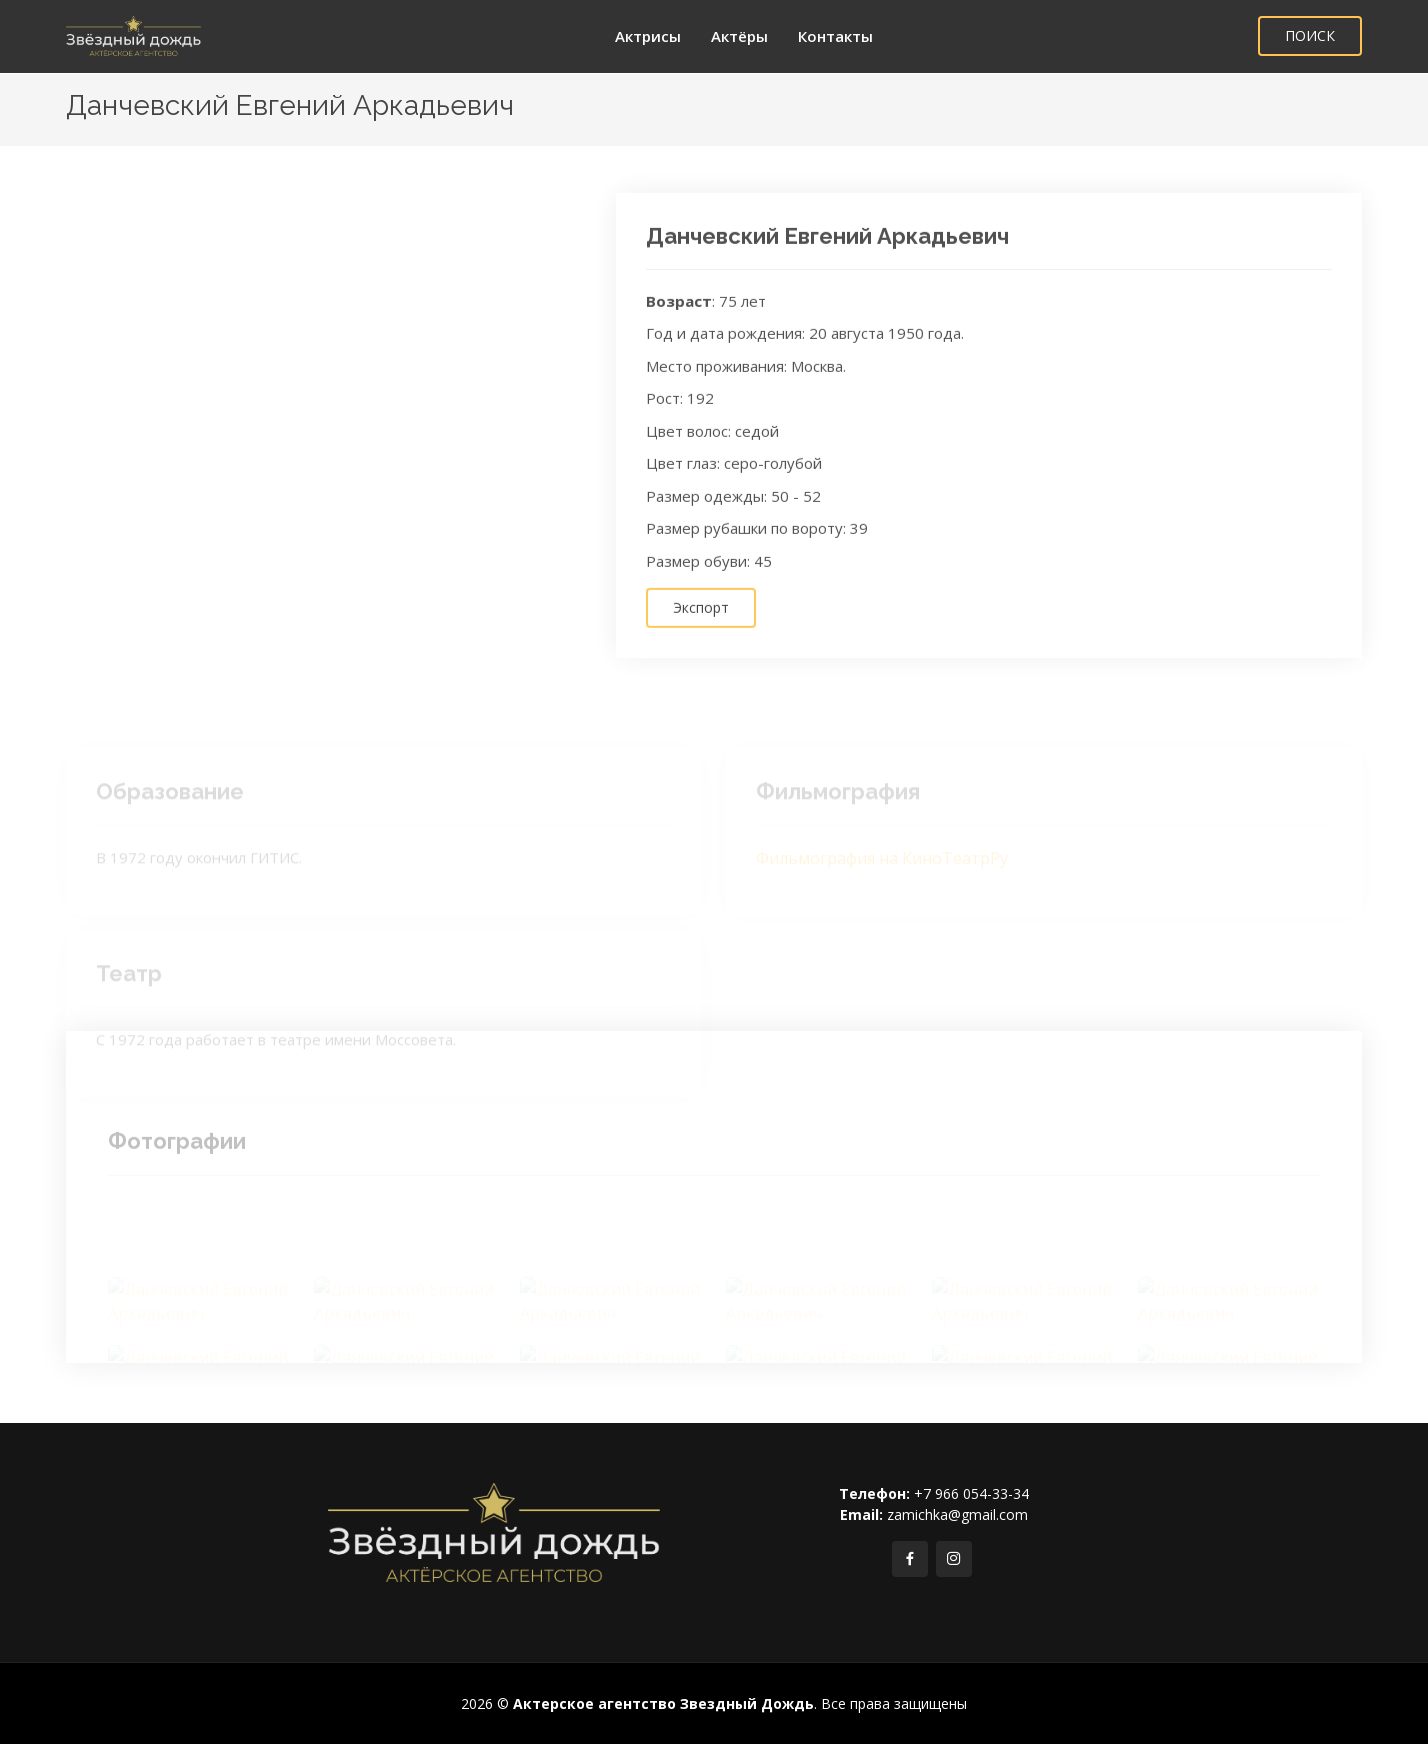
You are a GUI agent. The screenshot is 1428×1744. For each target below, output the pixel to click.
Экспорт (701, 624)
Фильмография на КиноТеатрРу (882, 872)
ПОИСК (1310, 35)
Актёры (739, 36)
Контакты (835, 36)
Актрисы (648, 36)
